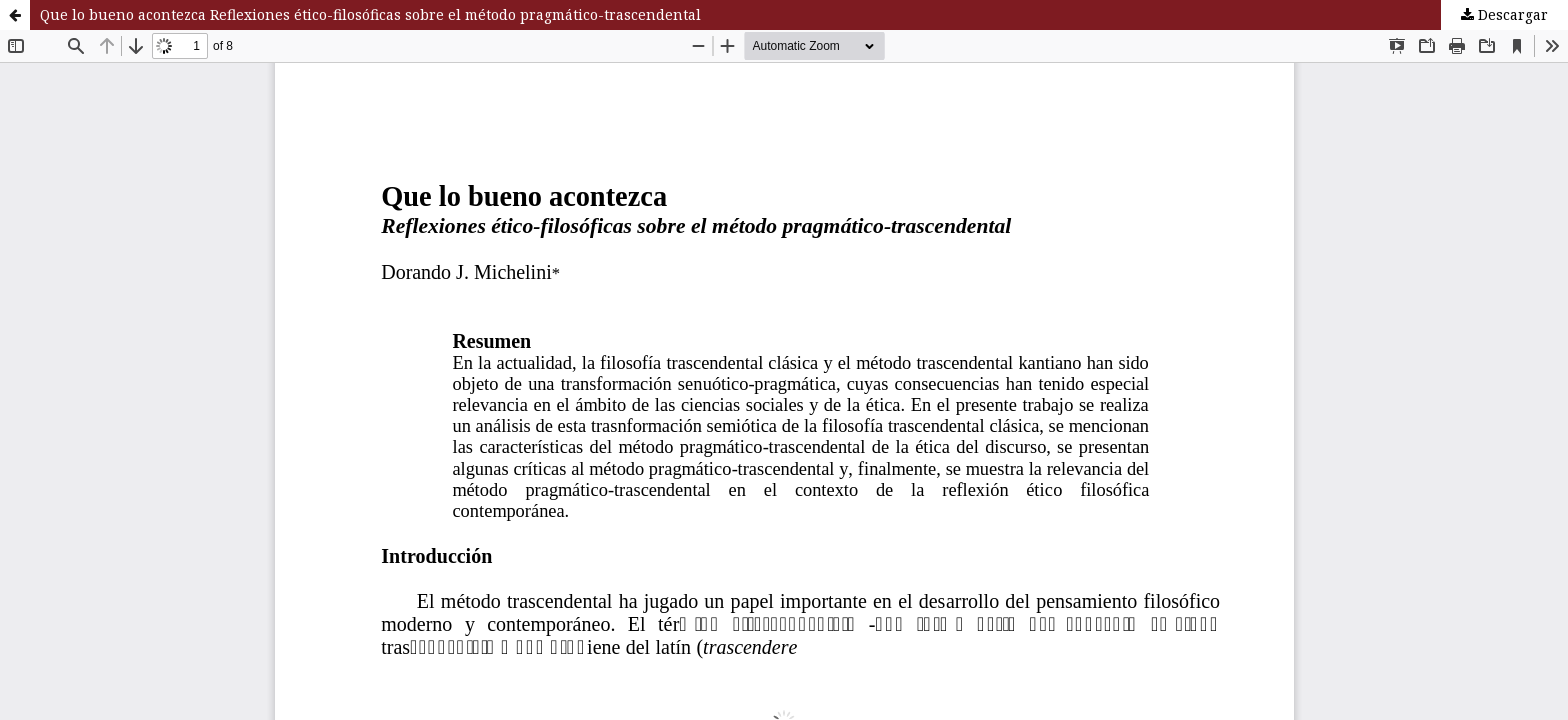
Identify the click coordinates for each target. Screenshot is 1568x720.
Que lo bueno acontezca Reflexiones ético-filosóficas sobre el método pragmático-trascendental (370, 14)
